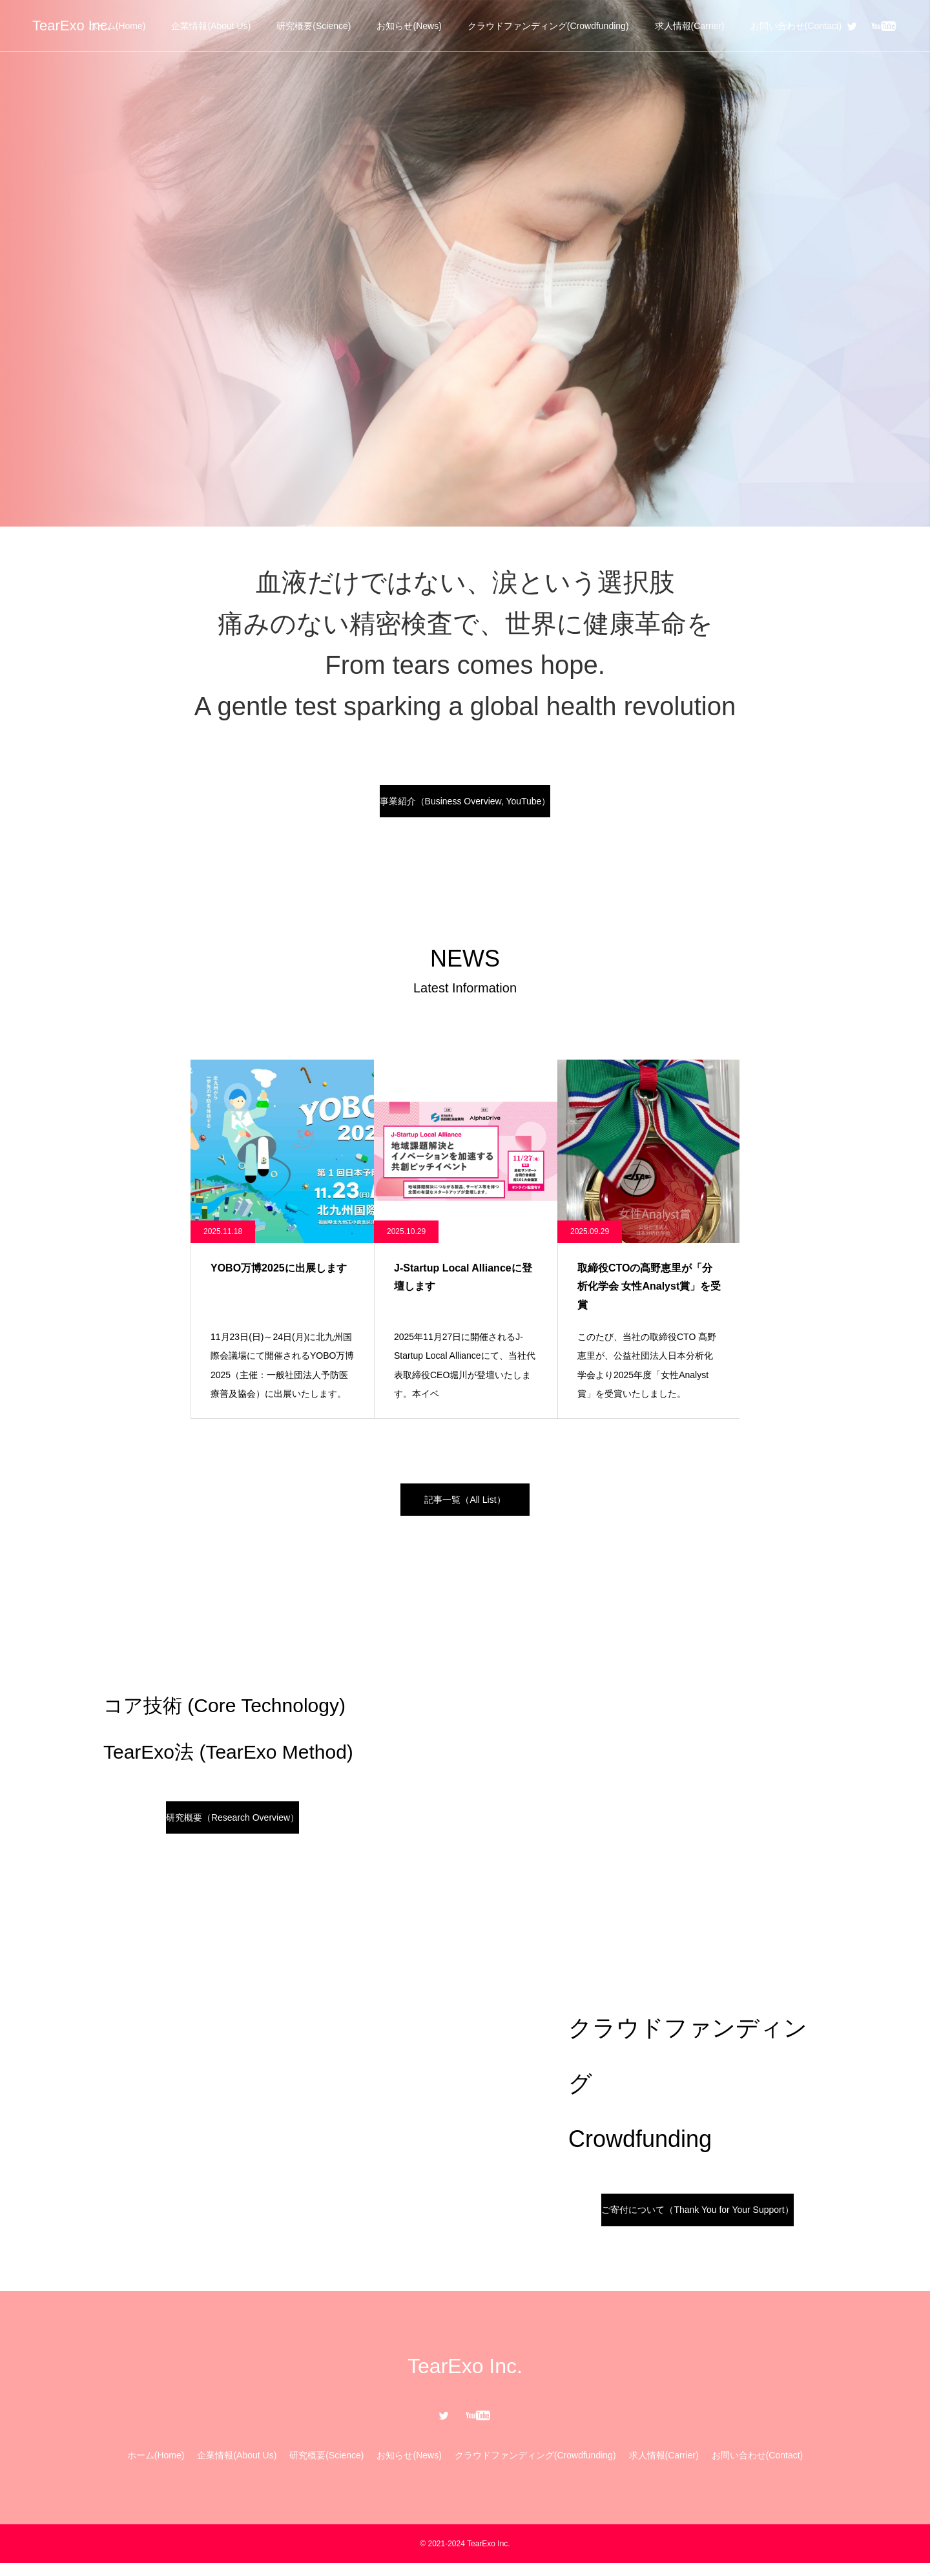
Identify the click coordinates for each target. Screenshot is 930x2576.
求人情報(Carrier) (690, 26)
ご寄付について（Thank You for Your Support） (697, 2222)
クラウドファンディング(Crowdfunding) (548, 26)
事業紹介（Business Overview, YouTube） (465, 804)
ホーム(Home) (117, 26)
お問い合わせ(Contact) (796, 26)
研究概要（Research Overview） (232, 1830)
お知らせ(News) (409, 26)
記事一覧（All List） (464, 1508)
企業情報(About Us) (211, 26)
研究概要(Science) (313, 26)
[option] (465, 263)
